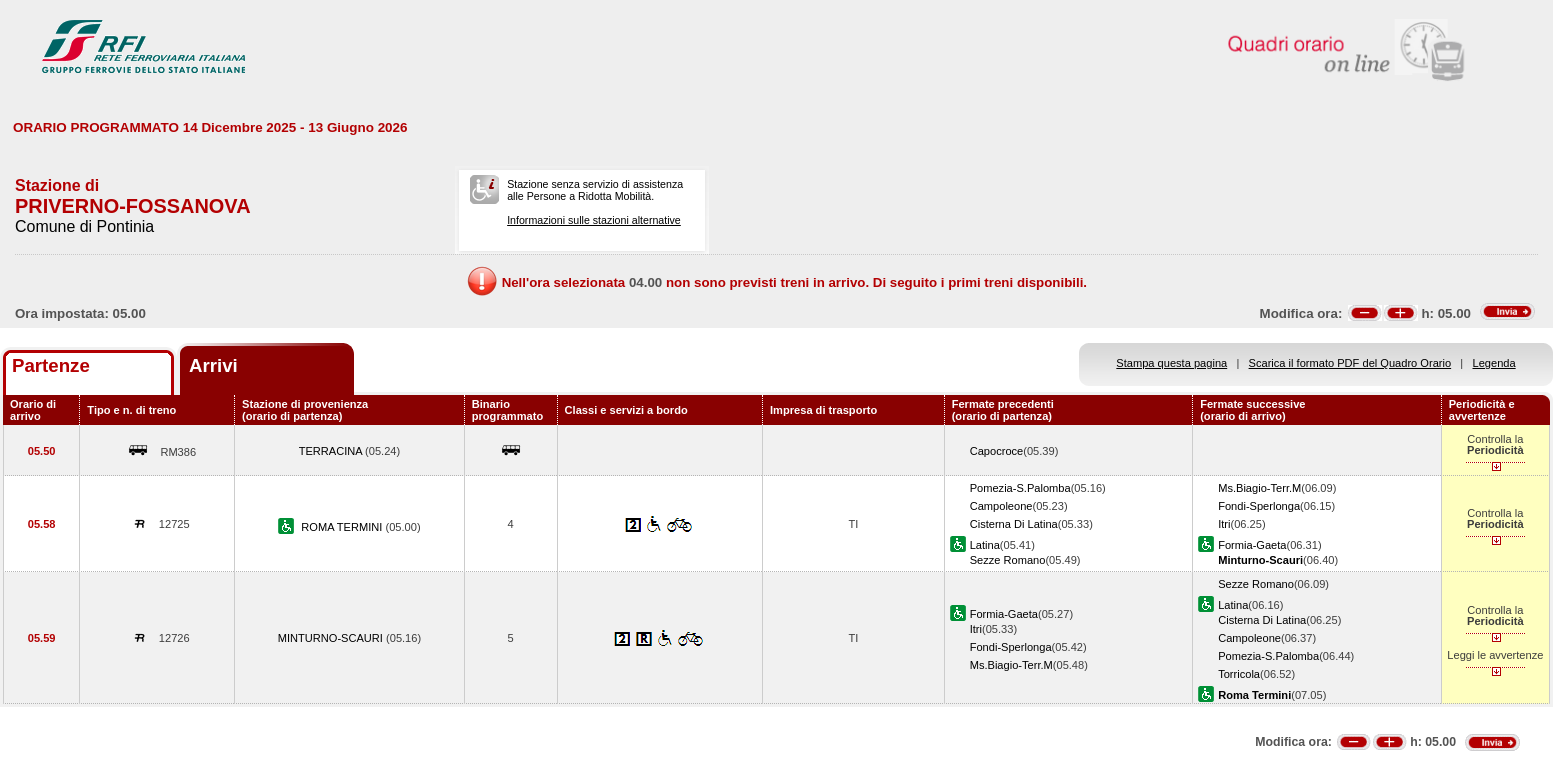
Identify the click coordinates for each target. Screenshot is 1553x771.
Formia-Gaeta (1252, 545)
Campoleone (1001, 506)
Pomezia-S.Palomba (1020, 488)
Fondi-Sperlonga (1259, 506)
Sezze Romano (1008, 560)
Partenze (51, 365)
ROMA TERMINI (343, 527)
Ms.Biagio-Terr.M (1259, 488)
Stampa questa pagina (1171, 363)
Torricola (1239, 674)
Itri (1224, 524)
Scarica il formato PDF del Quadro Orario (1350, 363)
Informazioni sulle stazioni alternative (594, 220)
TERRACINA (332, 451)
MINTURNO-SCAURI (332, 638)
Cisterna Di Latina (1014, 524)
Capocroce (997, 451)
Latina (985, 545)
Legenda (1494, 363)
